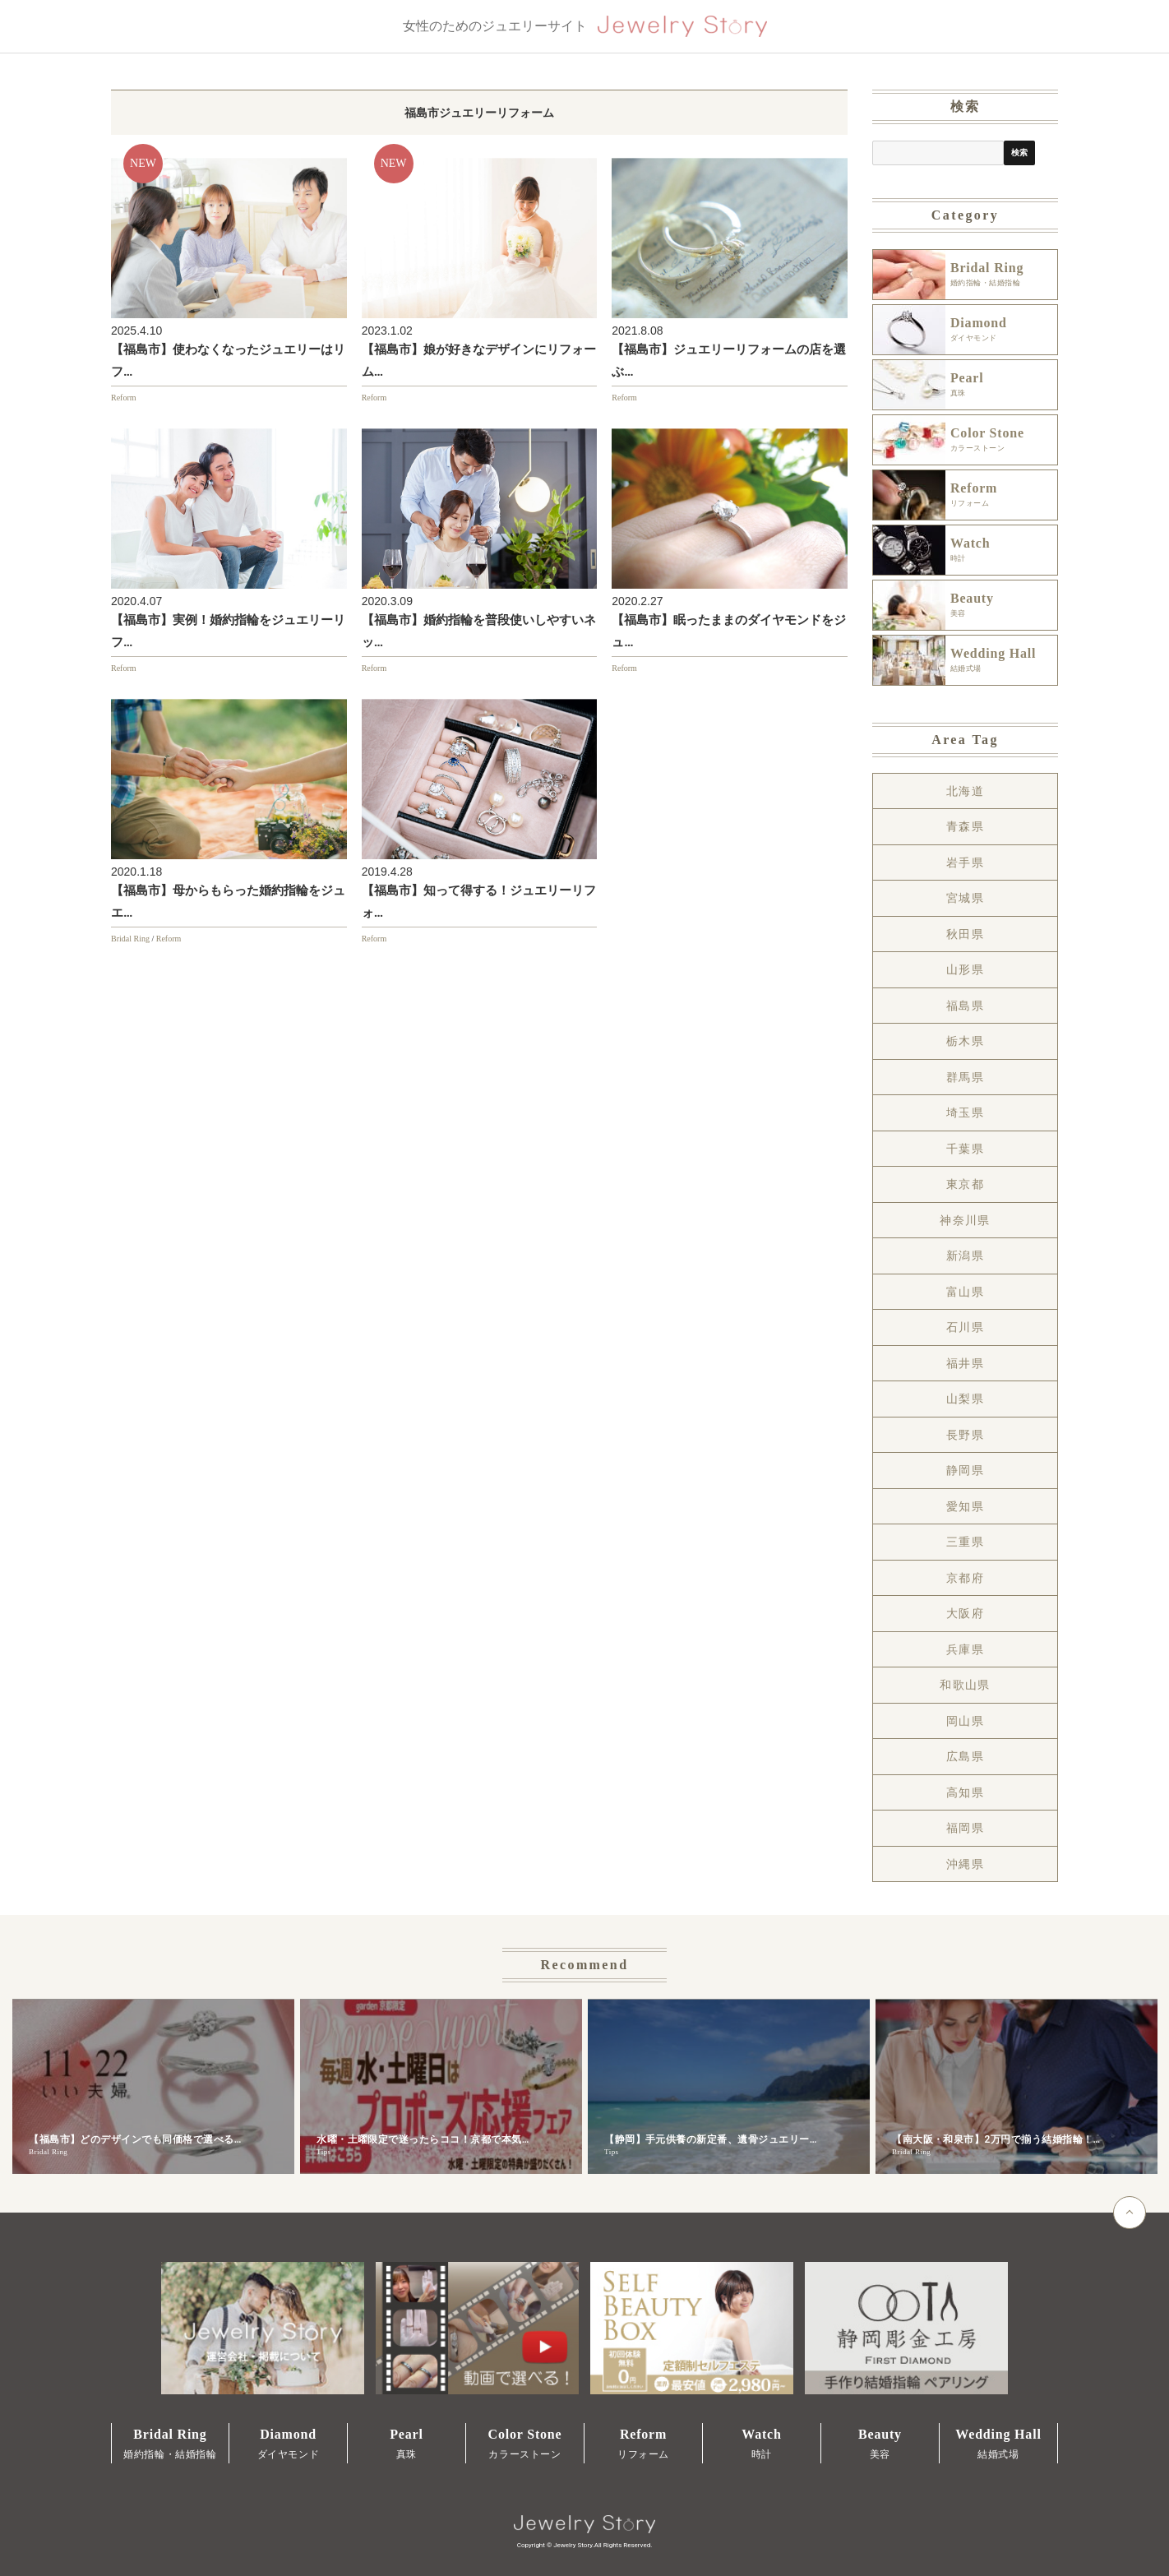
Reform (123, 397)
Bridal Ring (130, 938)
